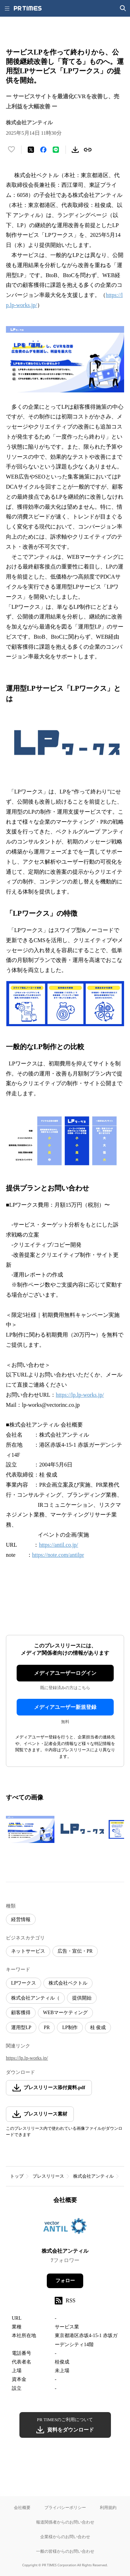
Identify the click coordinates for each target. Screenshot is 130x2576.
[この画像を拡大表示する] (30, 1829)
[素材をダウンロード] (75, 149)
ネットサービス (28, 1951)
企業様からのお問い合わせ (65, 2537)
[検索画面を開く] (123, 8)
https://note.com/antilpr (58, 1555)
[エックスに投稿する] (30, 149)
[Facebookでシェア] (43, 149)
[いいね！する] (11, 149)
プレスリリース (48, 2176)
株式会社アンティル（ (35, 1998)
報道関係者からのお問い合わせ (65, 2522)
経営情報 (21, 1919)
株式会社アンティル (93, 2176)
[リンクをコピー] (87, 149)
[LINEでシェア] (55, 149)
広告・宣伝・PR (75, 1951)
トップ (17, 2176)
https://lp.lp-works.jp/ (80, 1395)
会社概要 (22, 2507)
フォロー (65, 2280)
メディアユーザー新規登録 (65, 1707)
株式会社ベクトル (68, 1983)
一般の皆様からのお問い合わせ (65, 2551)
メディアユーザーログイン (65, 1673)
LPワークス (23, 1983)
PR (47, 2027)
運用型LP (21, 2027)
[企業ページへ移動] (65, 2228)
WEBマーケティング (65, 2012)
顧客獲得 (21, 2012)
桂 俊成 (98, 2027)
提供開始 (82, 1998)
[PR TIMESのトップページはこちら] (28, 8)
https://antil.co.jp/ (58, 1545)
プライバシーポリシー (65, 2507)
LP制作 (69, 2027)
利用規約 (108, 2507)
